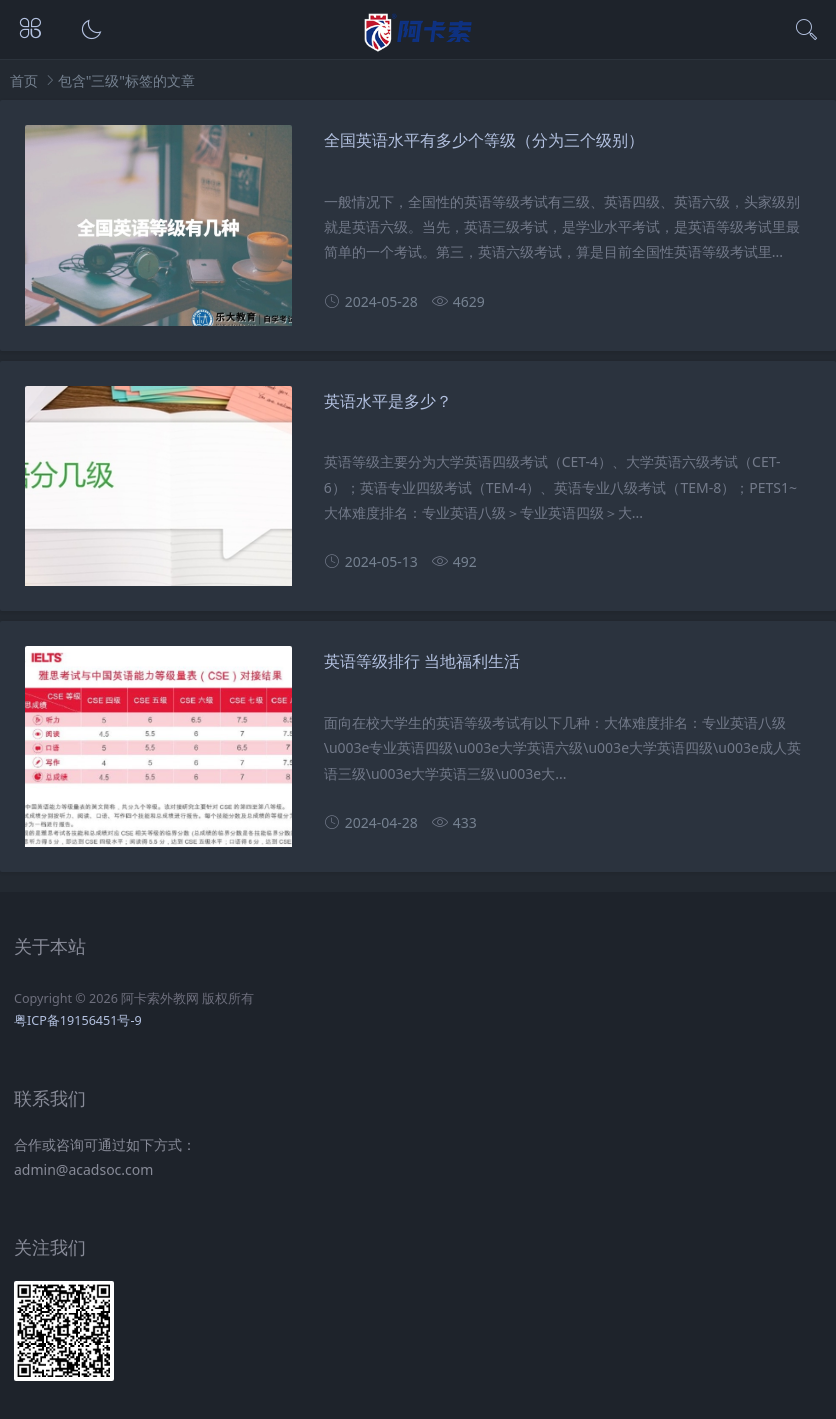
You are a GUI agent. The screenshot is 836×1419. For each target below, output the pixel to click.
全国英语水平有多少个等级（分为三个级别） (484, 140)
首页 (24, 80)
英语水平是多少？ (388, 401)
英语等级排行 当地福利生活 (422, 661)
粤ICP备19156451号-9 (78, 1020)
